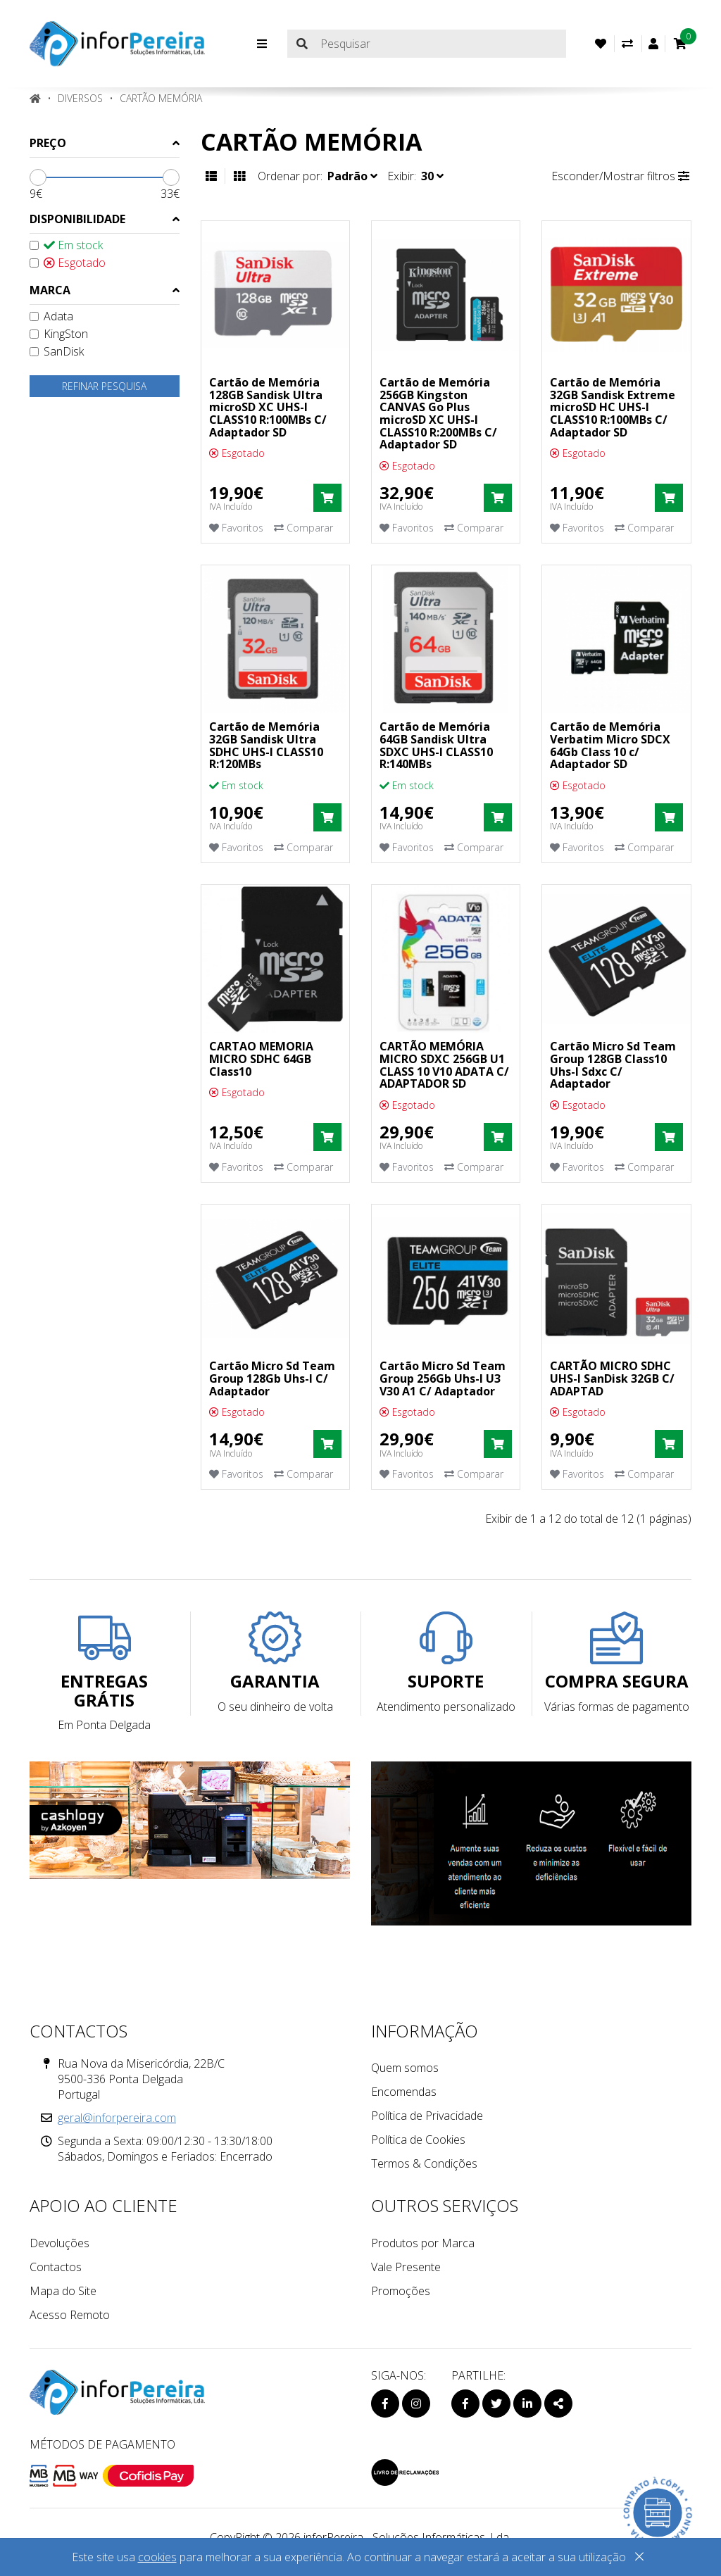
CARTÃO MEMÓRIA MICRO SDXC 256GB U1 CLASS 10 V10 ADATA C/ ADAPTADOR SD (444, 1064)
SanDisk (57, 351)
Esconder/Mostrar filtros (620, 176)
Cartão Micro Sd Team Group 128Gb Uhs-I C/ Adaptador (272, 1378)
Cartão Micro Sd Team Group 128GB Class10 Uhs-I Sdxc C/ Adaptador (613, 1064)
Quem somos (405, 2067)
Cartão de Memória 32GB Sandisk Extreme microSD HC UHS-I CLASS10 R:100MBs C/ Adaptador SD (612, 407)
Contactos (56, 2267)
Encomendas (404, 2091)
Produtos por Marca (423, 2243)
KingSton (59, 333)
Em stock (66, 245)
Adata (51, 316)
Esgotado (68, 262)
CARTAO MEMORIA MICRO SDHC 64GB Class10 (261, 1058)
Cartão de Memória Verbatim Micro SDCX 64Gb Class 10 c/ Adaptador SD (610, 745)
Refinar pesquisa (104, 386)
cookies (157, 2557)
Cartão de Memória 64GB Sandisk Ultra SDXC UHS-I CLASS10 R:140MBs (436, 745)
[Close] (639, 2559)
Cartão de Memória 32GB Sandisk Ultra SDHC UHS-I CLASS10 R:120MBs (266, 745)
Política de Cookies (418, 2139)
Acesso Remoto (70, 2315)
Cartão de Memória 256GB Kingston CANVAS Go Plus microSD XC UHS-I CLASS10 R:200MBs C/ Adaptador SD (438, 413)
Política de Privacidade (427, 2115)
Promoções (400, 2291)
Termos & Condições (424, 2163)
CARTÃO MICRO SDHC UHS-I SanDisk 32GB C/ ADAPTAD (612, 1378)
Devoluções (59, 2243)
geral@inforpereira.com (117, 2117)
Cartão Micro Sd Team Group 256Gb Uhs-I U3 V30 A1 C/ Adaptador (443, 1378)
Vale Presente (406, 2267)
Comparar (303, 527)
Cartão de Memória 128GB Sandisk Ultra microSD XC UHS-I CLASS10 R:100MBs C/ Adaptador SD (268, 407)
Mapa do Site (63, 2291)
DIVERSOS (80, 98)
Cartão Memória (161, 98)
